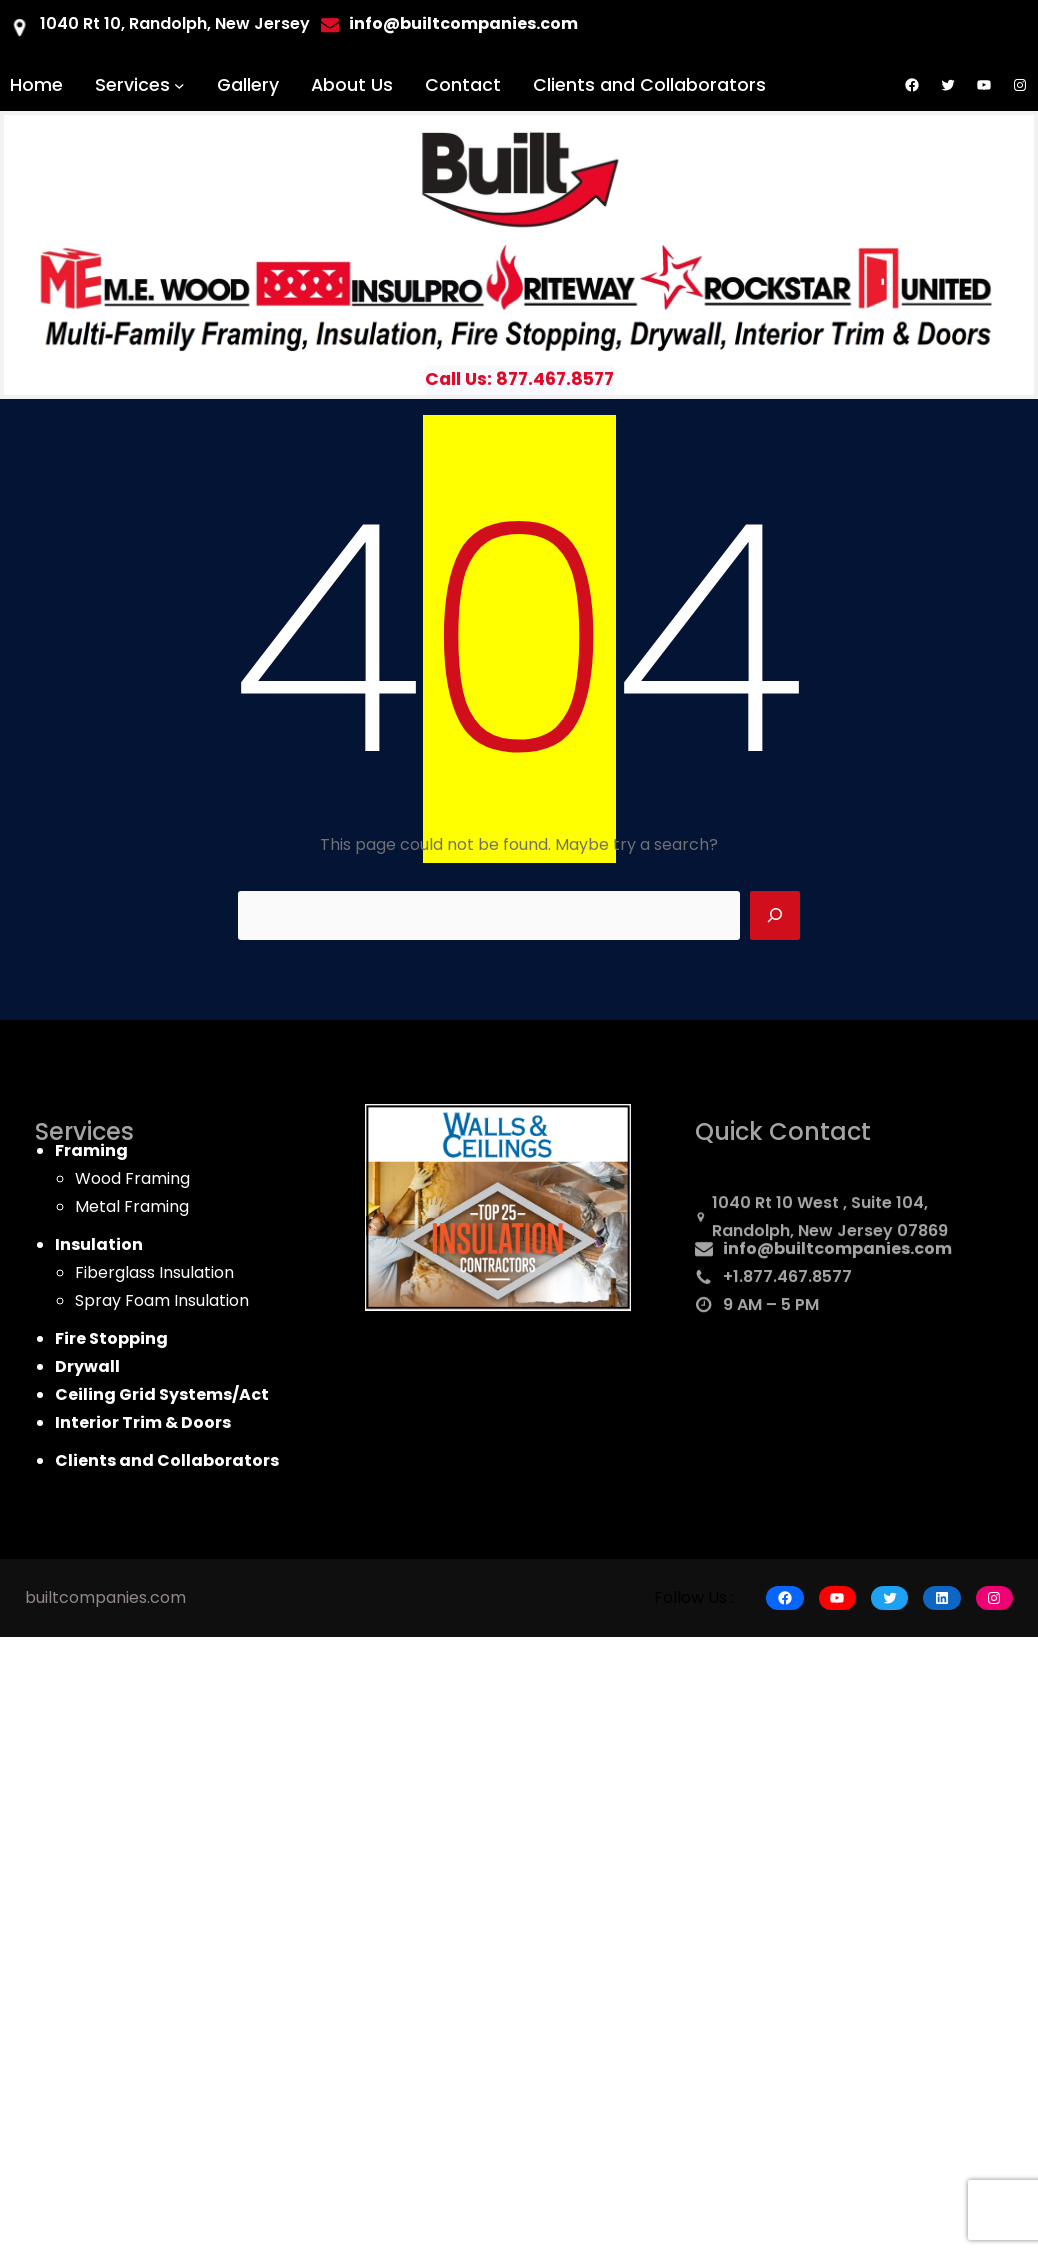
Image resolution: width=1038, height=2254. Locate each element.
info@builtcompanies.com (837, 1254)
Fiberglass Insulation (154, 1272)
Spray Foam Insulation (162, 1300)
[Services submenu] (179, 85)
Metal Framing (132, 1206)
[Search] (775, 916)
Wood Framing (132, 1178)
